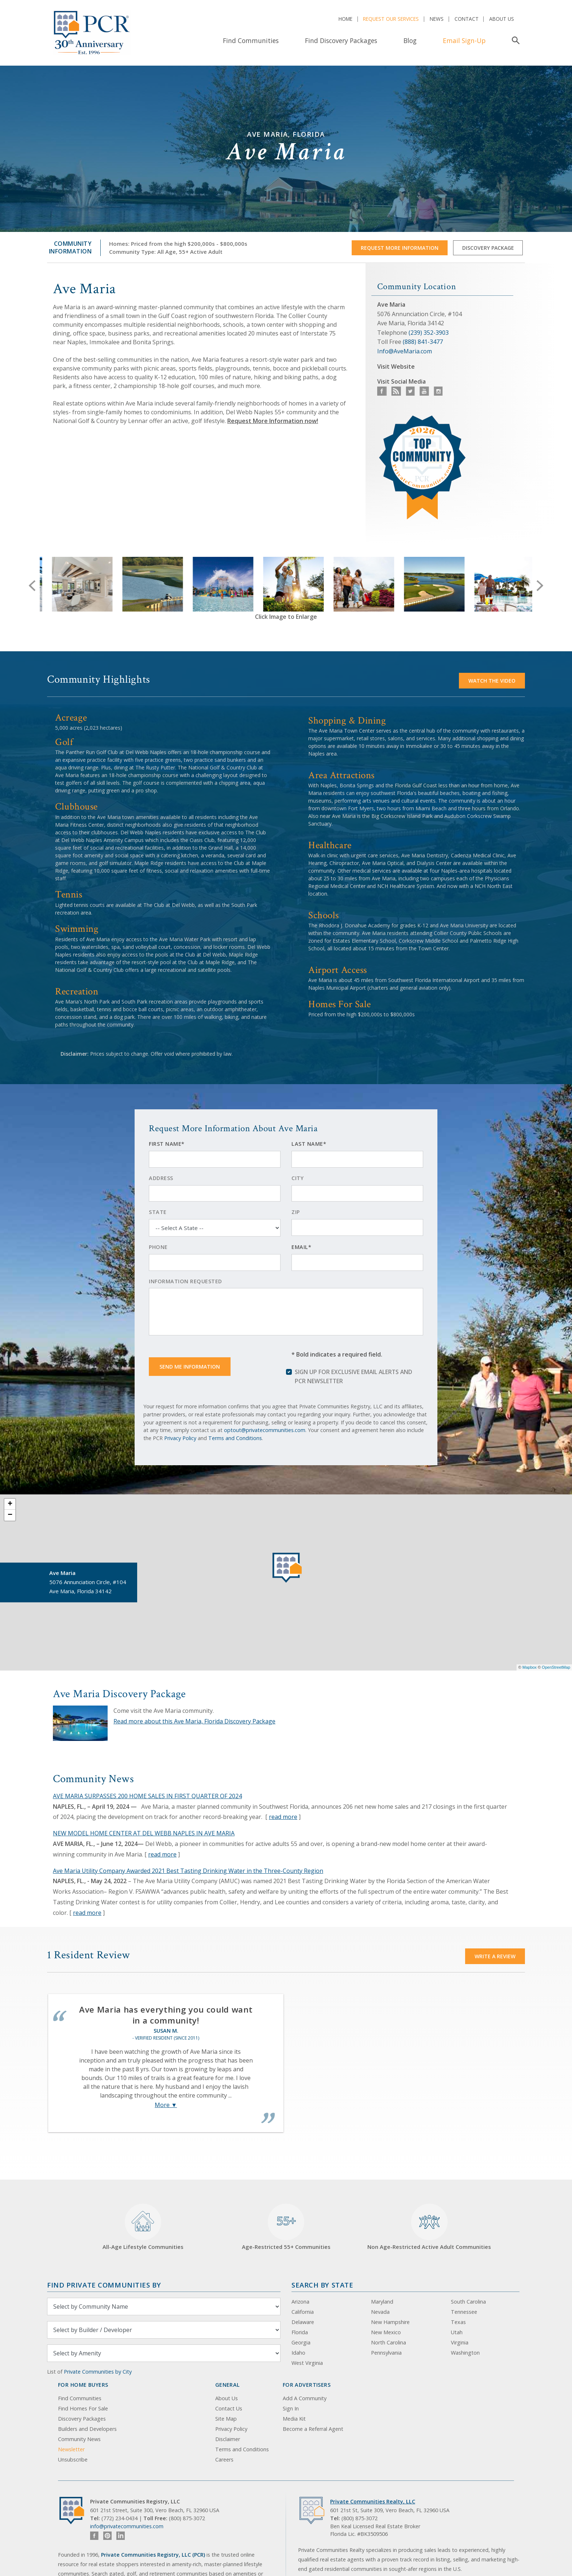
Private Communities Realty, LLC (372, 2501)
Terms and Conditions (235, 1438)
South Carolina (468, 2301)
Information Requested (185, 1281)
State (158, 1212)
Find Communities (251, 40)
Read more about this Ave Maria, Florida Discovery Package (194, 1721)
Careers (224, 2459)
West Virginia (307, 2362)
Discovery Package (488, 247)
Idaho (298, 2352)
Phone (158, 1247)
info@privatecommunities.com (126, 2526)
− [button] (10, 1515)
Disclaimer (227, 2439)
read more (283, 1817)
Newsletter (71, 2449)
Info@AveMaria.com (404, 351)
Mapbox (529, 1667)
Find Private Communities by (104, 2284)
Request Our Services (391, 18)
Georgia (300, 2342)
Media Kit (294, 2418)
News (437, 18)
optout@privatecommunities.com (264, 1430)
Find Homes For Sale (83, 2408)
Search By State (322, 2284)
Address (161, 1178)
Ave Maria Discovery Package (119, 1694)
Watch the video (491, 680)
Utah (457, 2332)
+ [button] (10, 1504)
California (302, 2311)
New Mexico (386, 2332)
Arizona (300, 2301)
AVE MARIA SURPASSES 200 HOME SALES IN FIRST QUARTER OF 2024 (147, 1796)
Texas (458, 2322)
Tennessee (464, 2311)
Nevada (380, 2311)
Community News (79, 2439)
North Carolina (388, 2342)
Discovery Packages (82, 2418)
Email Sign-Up (464, 40)
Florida (299, 2332)
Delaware (302, 2322)
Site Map (226, 2418)
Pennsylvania (386, 2352)
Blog (410, 40)
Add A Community (304, 2398)
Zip (295, 1212)
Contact (467, 18)
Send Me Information (189, 1366)
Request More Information (399, 247)
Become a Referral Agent (313, 2428)
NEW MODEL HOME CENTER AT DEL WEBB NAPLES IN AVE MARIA (144, 1833)
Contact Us (228, 2408)
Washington (465, 2352)
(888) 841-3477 (423, 342)
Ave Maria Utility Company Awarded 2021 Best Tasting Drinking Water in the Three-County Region (188, 1871)
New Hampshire (390, 2322)
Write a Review (495, 1956)
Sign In (291, 2408)
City (297, 1178)
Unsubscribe (73, 2459)
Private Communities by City (98, 2371)
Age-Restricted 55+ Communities (286, 2227)
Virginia (459, 2342)
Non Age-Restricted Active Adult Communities (429, 2227)
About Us (501, 18)
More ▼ (166, 2105)
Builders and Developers (87, 2428)
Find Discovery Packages (341, 40)
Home (345, 18)
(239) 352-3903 (429, 333)
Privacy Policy (180, 1438)
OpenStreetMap (556, 1667)
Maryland (382, 2301)
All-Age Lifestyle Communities (143, 2227)
